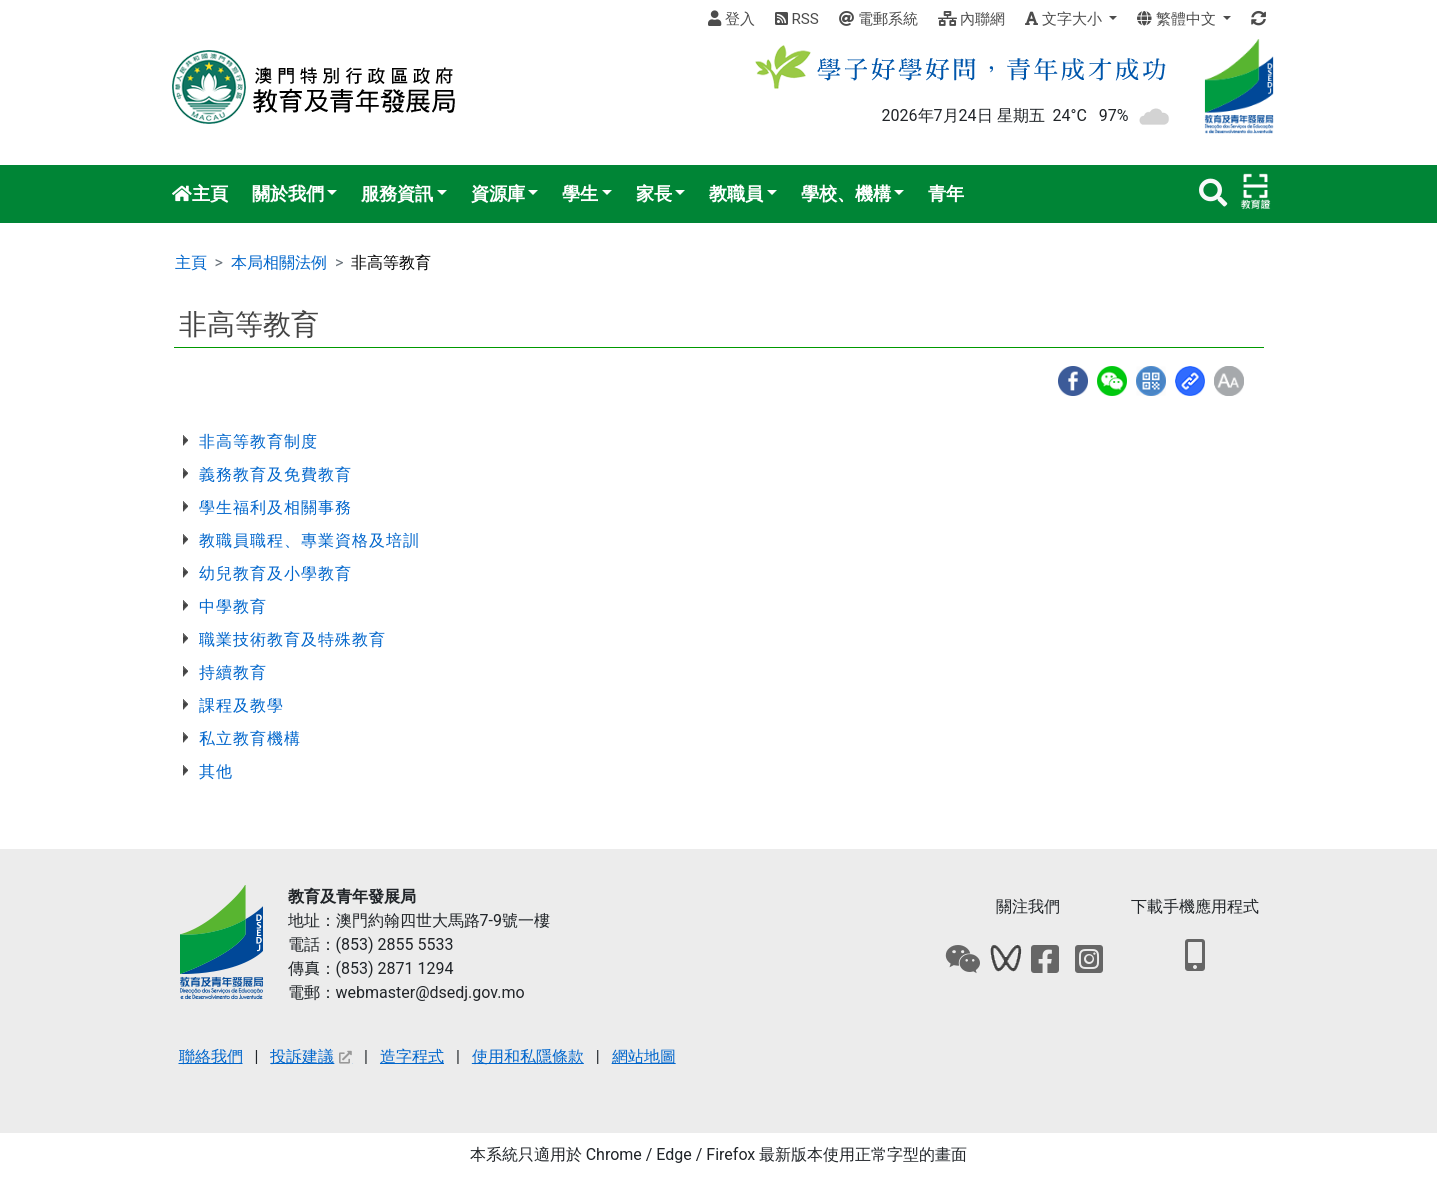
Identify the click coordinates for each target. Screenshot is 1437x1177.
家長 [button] (654, 194)
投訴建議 (311, 1056)
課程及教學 (241, 705)
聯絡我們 (211, 1056)
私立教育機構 (250, 738)
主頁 (200, 194)
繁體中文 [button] (1178, 19)
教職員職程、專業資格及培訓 (309, 540)
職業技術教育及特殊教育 (292, 639)
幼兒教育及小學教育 (275, 573)
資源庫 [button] (498, 194)
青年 (946, 194)
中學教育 (233, 606)
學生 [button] (580, 194)
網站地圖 (644, 1056)
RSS (797, 19)
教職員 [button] (736, 194)
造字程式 (412, 1056)
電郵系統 (878, 19)
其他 (216, 771)
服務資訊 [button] (397, 194)
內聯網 (972, 19)
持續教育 (233, 672)
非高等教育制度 (258, 441)
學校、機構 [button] (846, 194)
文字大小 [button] (1065, 19)
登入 (731, 19)
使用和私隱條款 (528, 1056)
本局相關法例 (279, 262)
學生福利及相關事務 (275, 507)
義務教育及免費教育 (275, 474)
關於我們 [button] (288, 194)
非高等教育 (391, 262)
